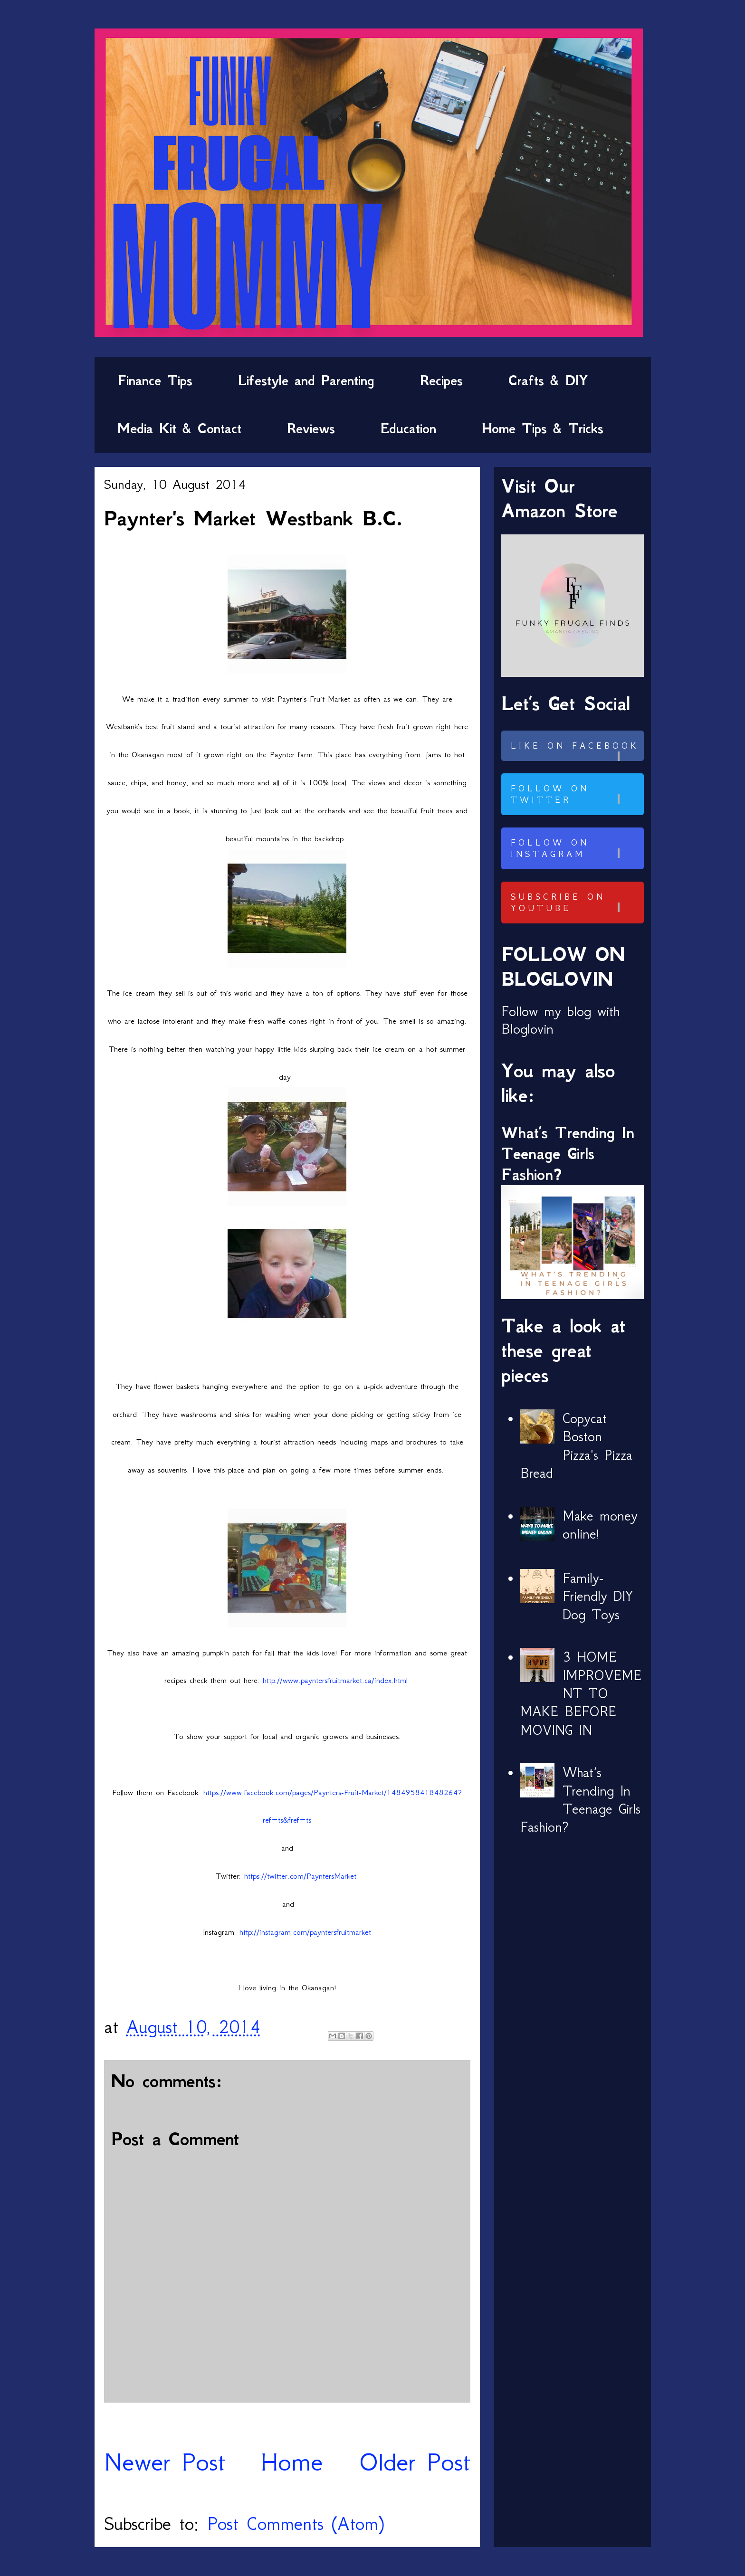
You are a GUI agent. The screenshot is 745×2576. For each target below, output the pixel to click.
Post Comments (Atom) (295, 2523)
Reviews (311, 428)
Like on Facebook (576, 751)
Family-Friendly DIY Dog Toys (598, 1596)
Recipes (441, 380)
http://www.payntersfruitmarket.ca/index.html (335, 1680)
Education (408, 428)
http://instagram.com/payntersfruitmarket (305, 1932)
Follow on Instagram (576, 848)
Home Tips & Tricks (542, 428)
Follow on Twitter (576, 794)
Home (291, 2461)
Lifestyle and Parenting (306, 380)
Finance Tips (154, 380)
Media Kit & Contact (179, 428)
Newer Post (164, 2461)
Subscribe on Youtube (576, 902)
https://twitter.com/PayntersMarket (300, 1876)
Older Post (414, 2461)
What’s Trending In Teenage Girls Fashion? (567, 1153)
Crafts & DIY (548, 380)
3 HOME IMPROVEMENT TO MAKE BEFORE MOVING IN (581, 1693)
